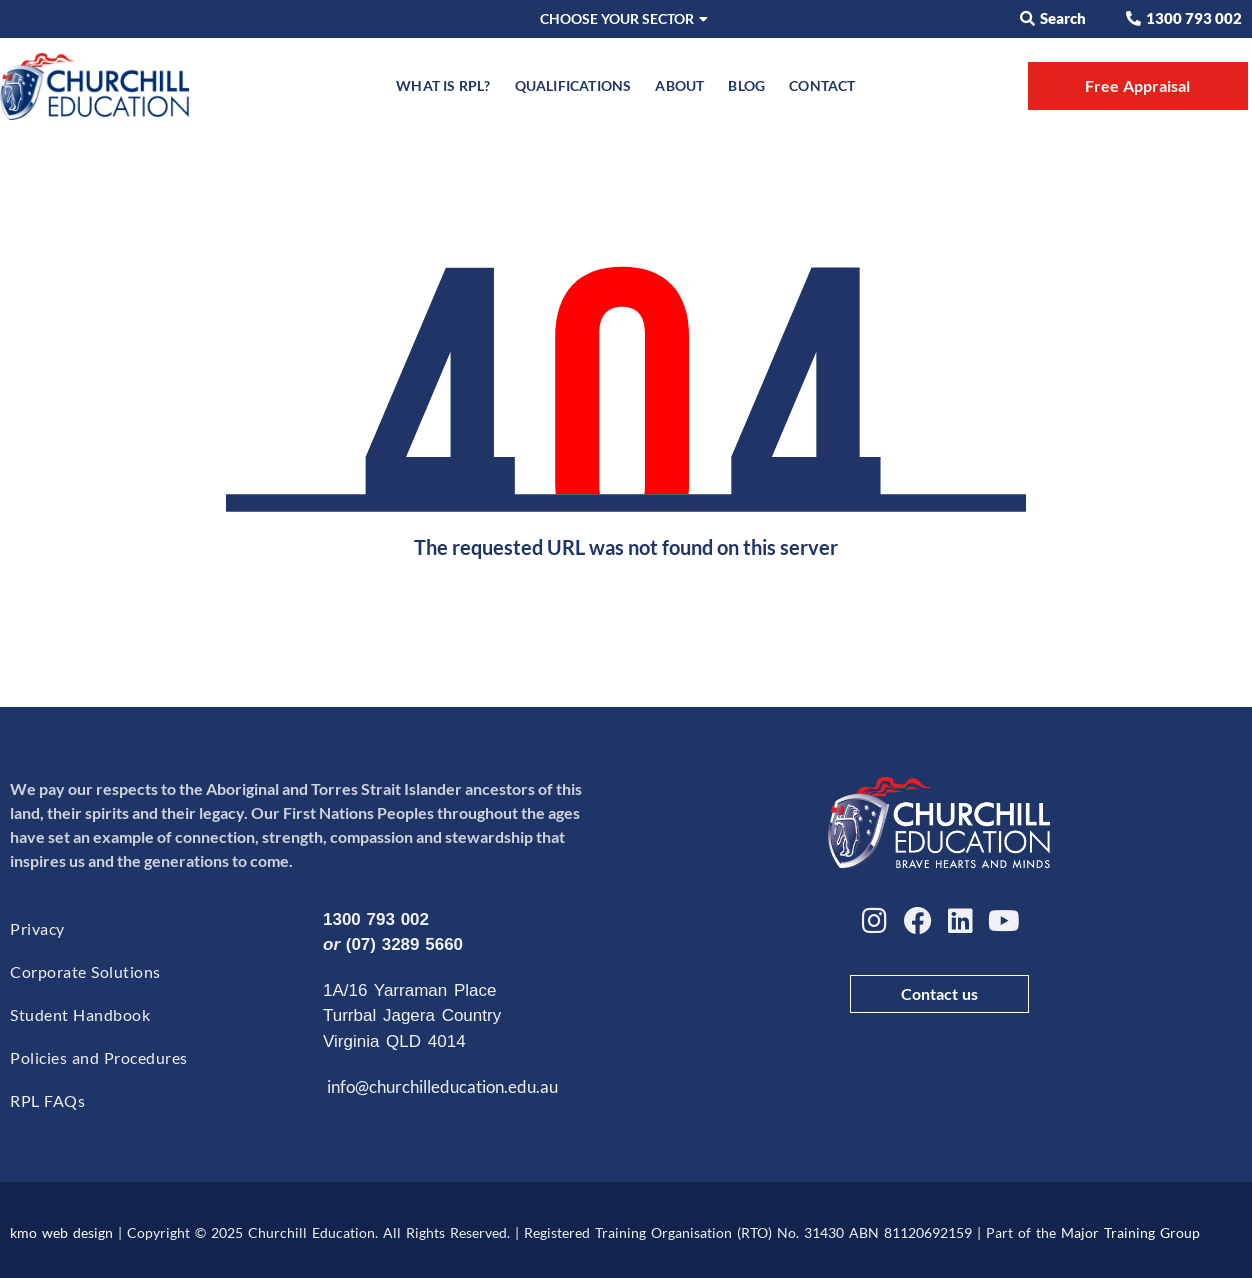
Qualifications (573, 85)
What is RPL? (443, 85)
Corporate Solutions (85, 971)
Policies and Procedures (99, 1057)
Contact (822, 85)
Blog (746, 85)
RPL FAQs (47, 1100)
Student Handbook (80, 1014)
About (679, 85)
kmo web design (61, 1232)
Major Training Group (1130, 1232)
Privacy (37, 928)
